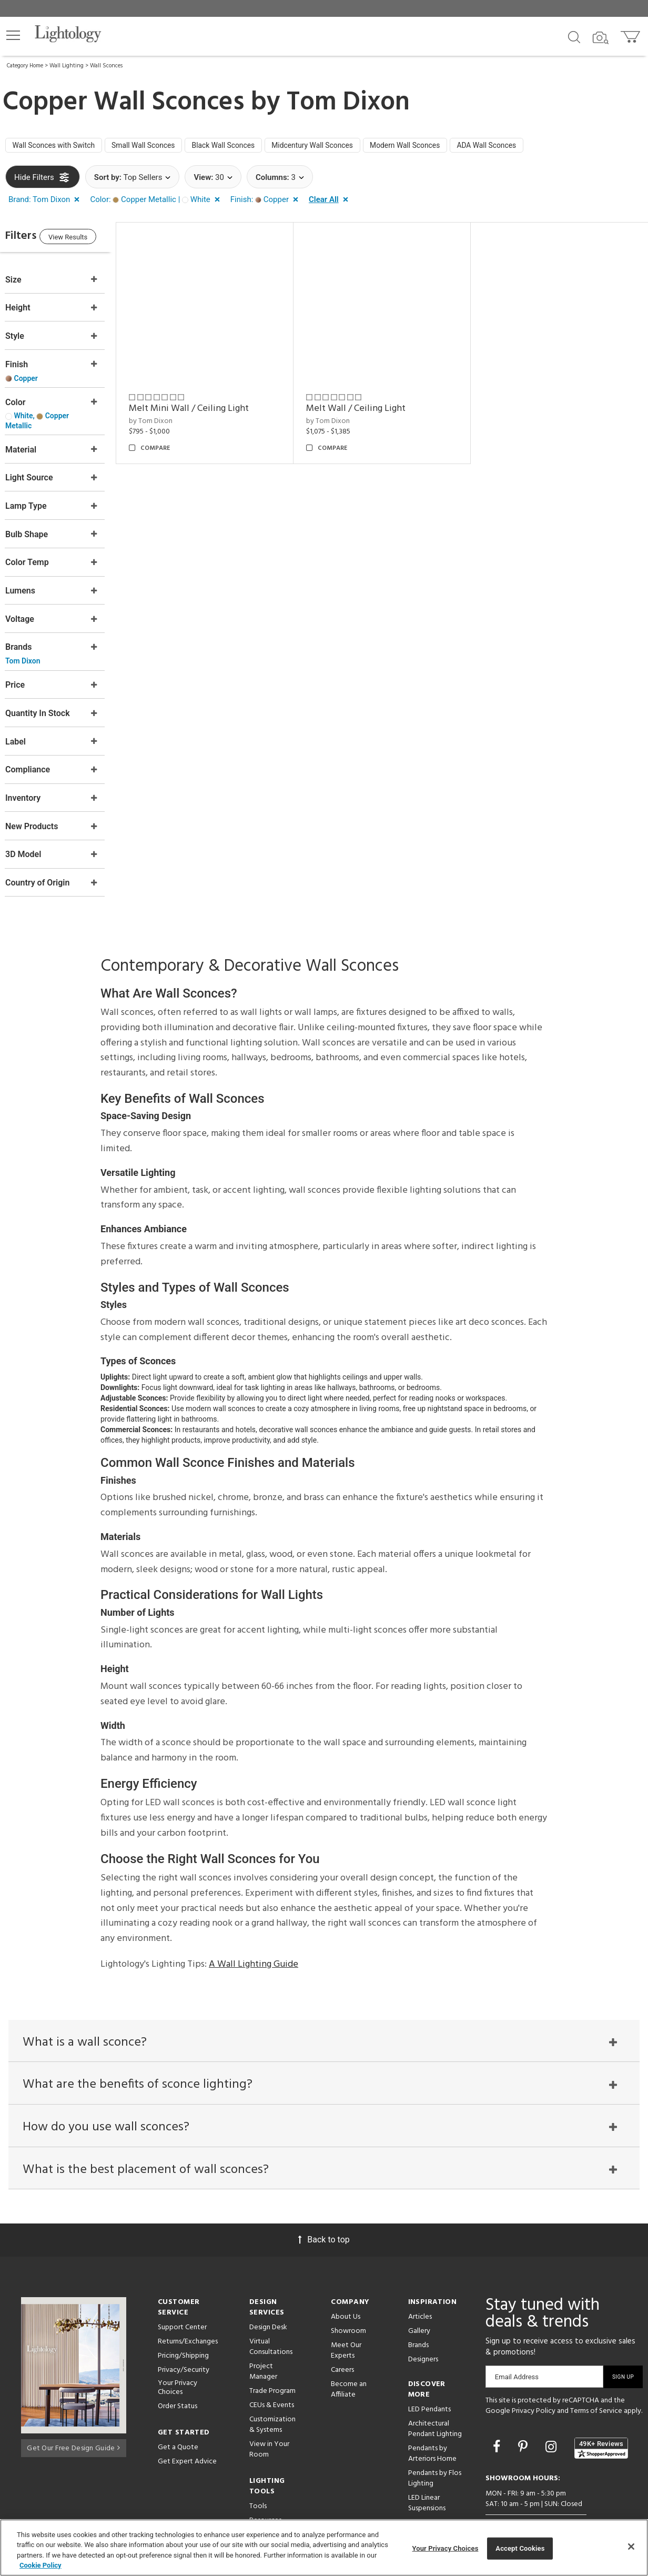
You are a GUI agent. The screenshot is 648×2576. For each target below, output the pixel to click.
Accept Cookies (519, 2548)
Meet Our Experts (346, 2320)
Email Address (517, 2346)
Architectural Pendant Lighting (435, 2398)
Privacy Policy (533, 2380)
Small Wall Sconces (158, 147)
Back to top (323, 2209)
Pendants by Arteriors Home (432, 2423)
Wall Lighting (66, 66)
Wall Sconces (106, 66)
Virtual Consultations (270, 2316)
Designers (423, 2329)
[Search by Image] (601, 38)
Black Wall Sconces (247, 147)
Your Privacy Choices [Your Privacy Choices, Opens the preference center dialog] (445, 2548)
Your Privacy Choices (177, 2358)
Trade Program (272, 2360)
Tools (258, 2476)
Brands (418, 2315)
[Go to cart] (631, 34)
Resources (265, 2490)
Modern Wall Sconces (449, 147)
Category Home (25, 66)
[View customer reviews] (601, 2417)
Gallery (419, 2301)
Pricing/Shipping (183, 2325)
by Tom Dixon (172, 417)
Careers (342, 2339)
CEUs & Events (271, 2375)
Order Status (177, 2376)
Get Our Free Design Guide (73, 2415)
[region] (324, 2547)
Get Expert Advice (187, 2431)
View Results (92, 241)
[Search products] (574, 36)
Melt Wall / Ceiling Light (370, 403)
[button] (13, 35)
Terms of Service (596, 2380)
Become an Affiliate (349, 2359)
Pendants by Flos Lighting (434, 2448)
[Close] (631, 2546)
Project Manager (263, 2341)
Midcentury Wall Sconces (346, 147)
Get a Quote (178, 2417)
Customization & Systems (272, 2394)
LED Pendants (429, 2379)
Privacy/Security (183, 2339)
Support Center (182, 2297)
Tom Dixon (348, 103)
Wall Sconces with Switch (59, 147)
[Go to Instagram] (552, 2416)
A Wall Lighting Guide (253, 1926)
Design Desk (268, 2297)
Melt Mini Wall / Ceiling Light (210, 403)
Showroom (348, 2301)
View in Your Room (269, 2419)
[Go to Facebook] (498, 2416)
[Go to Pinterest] (524, 2416)
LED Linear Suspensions (427, 2472)
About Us (345, 2286)
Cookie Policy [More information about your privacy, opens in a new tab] (40, 2565)
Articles (420, 2286)
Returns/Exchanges (188, 2311)
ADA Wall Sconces (540, 147)
